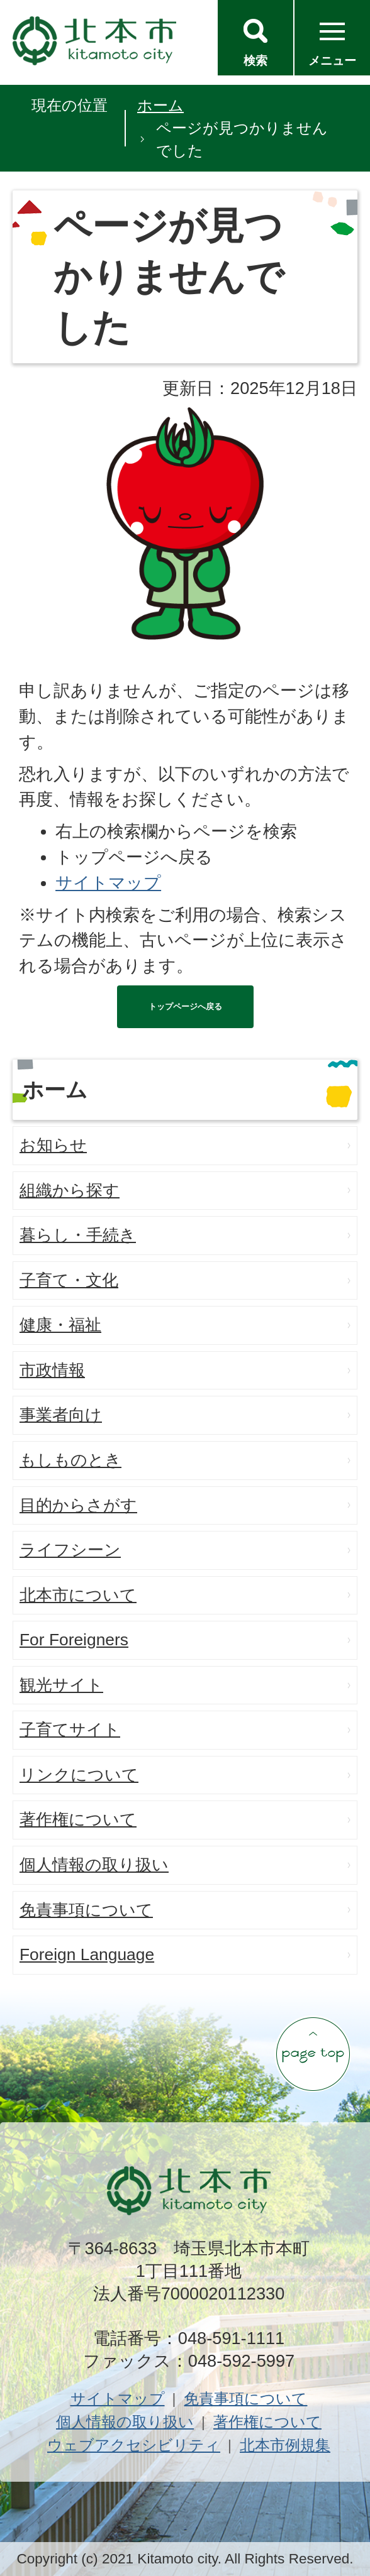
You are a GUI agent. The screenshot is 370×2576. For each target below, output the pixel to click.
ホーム (160, 105)
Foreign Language (87, 1954)
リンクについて (79, 1774)
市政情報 (52, 1370)
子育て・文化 (69, 1280)
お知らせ (53, 1145)
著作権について (78, 1819)
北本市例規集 (285, 2444)
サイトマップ (108, 882)
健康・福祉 (60, 1324)
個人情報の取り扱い (94, 1864)
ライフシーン (70, 1549)
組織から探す (70, 1190)
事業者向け (61, 1414)
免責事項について (86, 1909)
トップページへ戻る (185, 1006)
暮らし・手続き (78, 1234)
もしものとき (70, 1459)
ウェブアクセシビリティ (133, 2444)
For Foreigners (74, 1639)
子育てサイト (70, 1729)
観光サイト (61, 1684)
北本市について (78, 1595)
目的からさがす (78, 1505)
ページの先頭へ (312, 2053)
